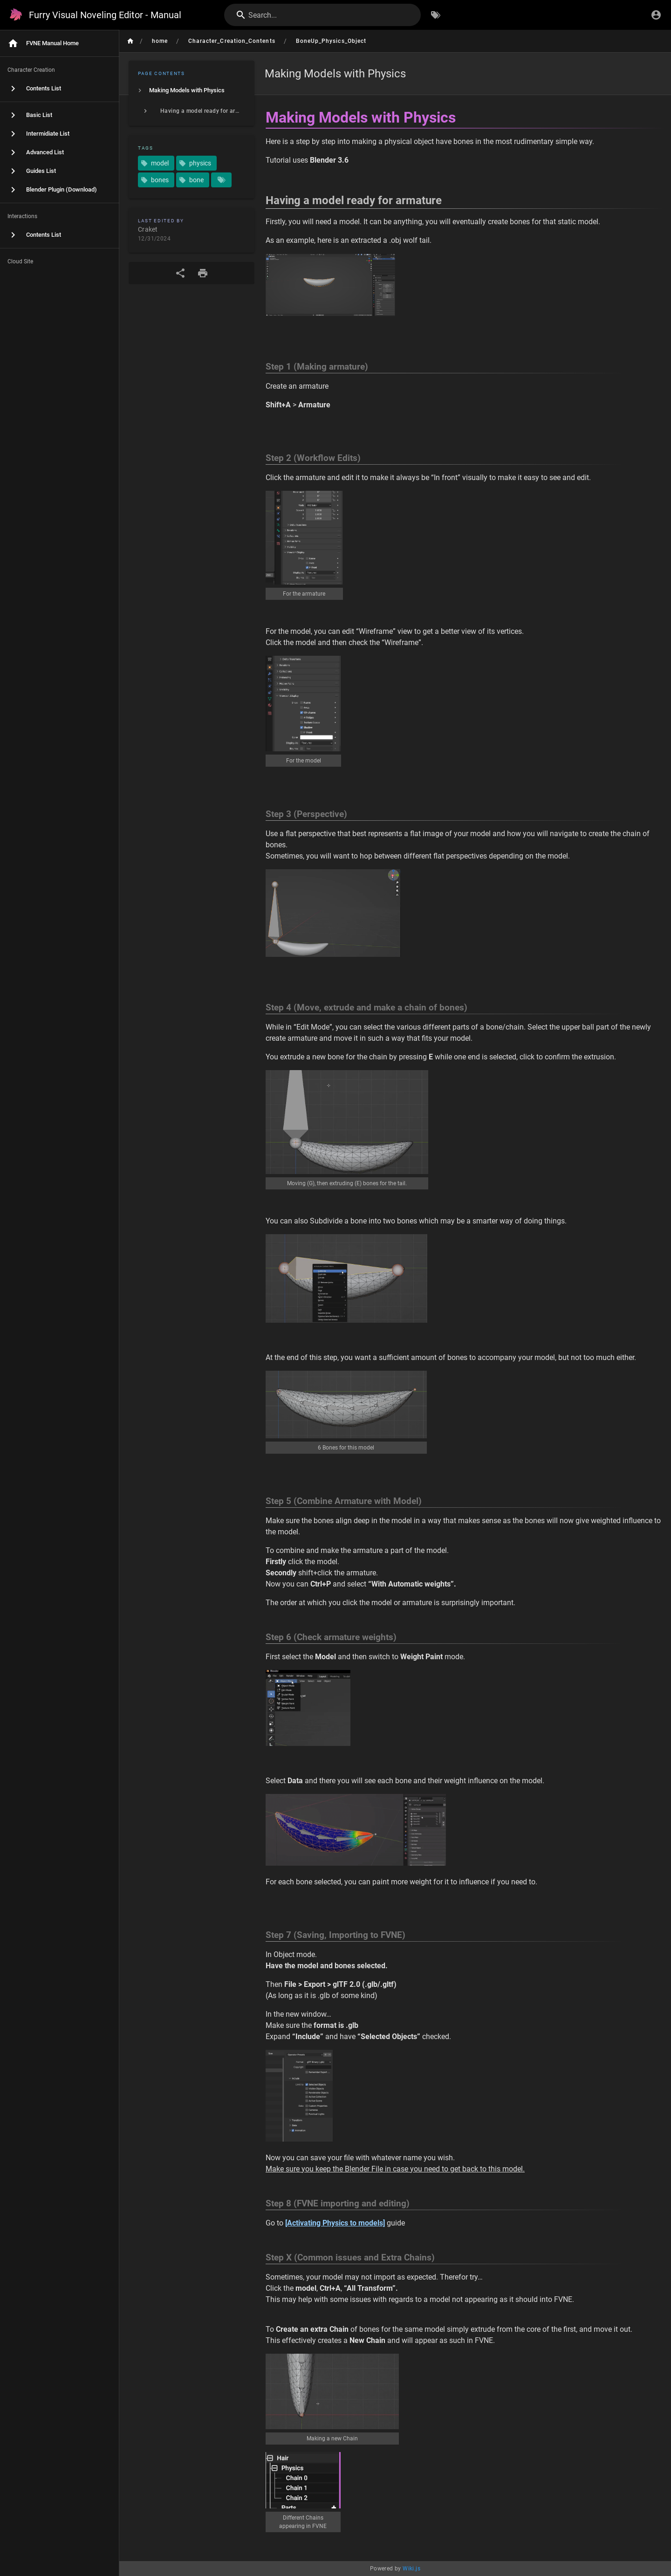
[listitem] (191, 90)
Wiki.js (411, 2568)
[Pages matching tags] (221, 179)
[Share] (180, 273)
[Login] (656, 15)
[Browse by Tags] (436, 15)
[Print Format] (203, 273)
